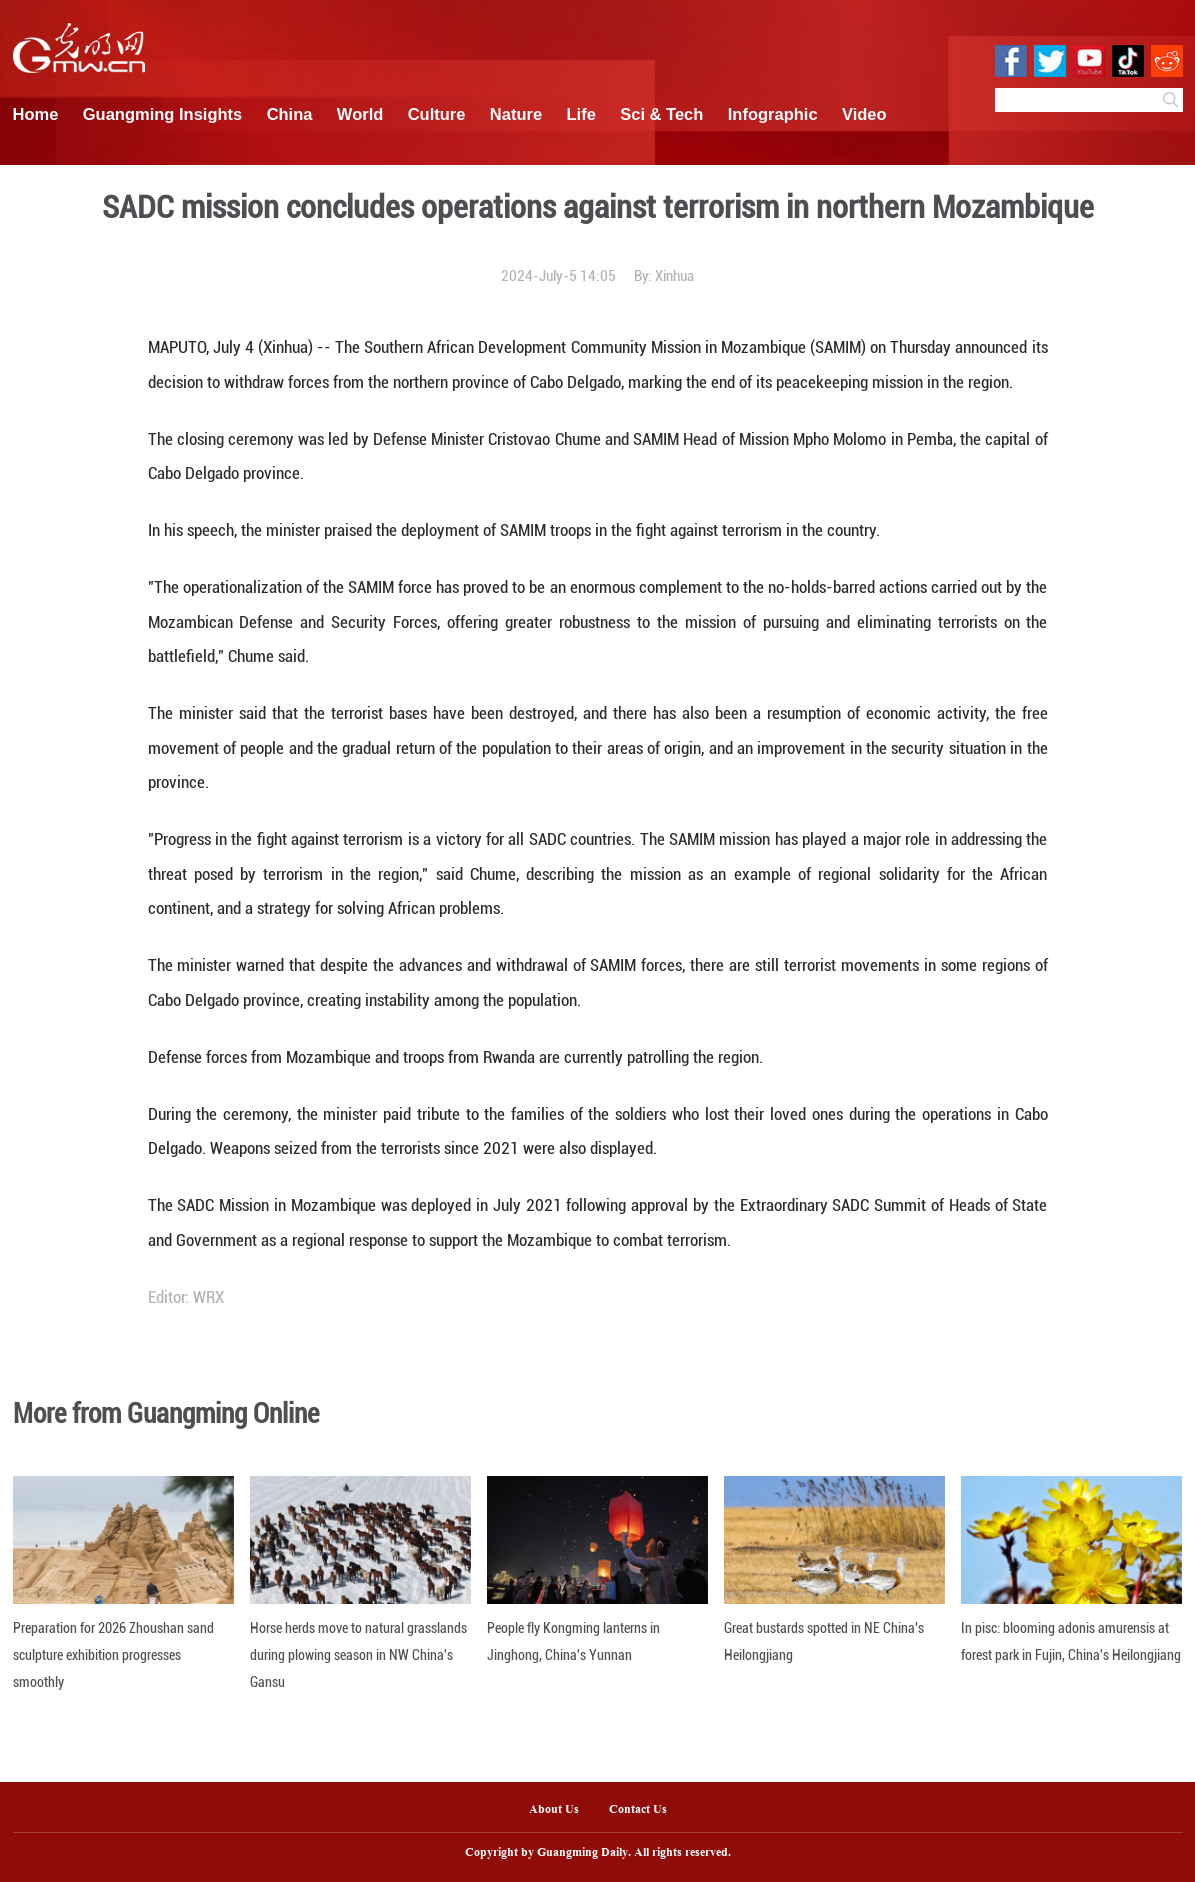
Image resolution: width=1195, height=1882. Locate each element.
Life (581, 114)
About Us (554, 1810)
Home (36, 114)
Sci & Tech (661, 114)
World (360, 114)
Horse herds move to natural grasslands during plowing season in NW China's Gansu (358, 1655)
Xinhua (674, 276)
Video (864, 114)
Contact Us (645, 1810)
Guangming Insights (163, 114)
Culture (437, 114)
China (290, 114)
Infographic (773, 114)
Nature (516, 114)
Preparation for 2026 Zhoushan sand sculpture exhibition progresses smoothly (113, 1655)
